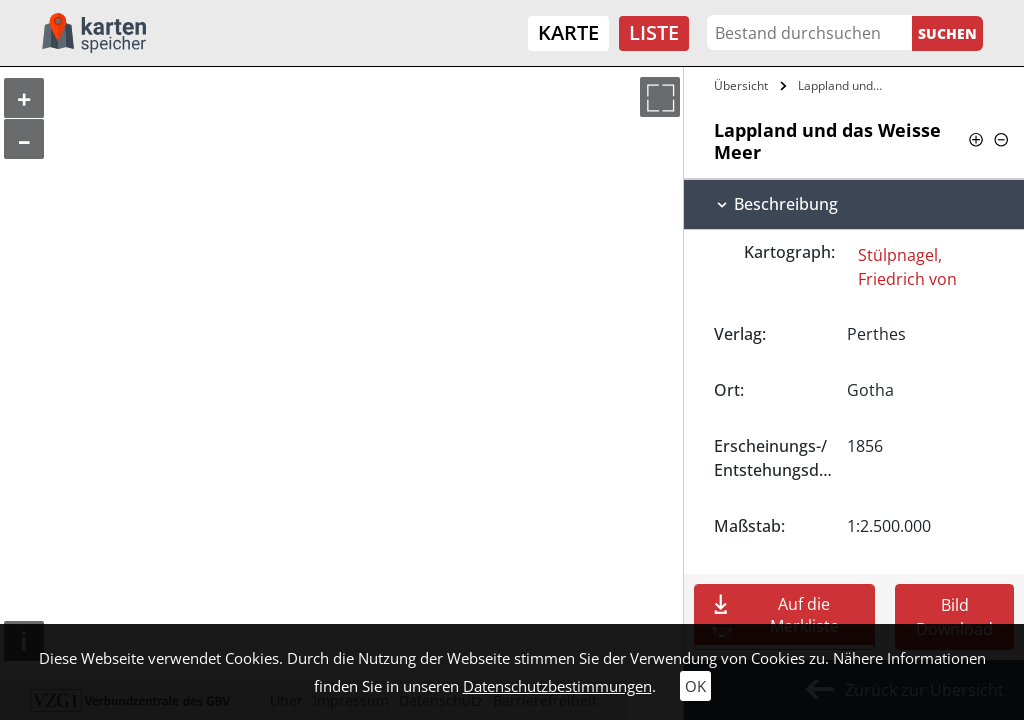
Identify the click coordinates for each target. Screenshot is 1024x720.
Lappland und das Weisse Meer (843, 85)
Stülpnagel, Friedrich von (907, 267)
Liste (654, 32)
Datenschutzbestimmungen (557, 686)
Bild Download (954, 617)
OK (695, 686)
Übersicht (741, 85)
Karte (568, 32)
